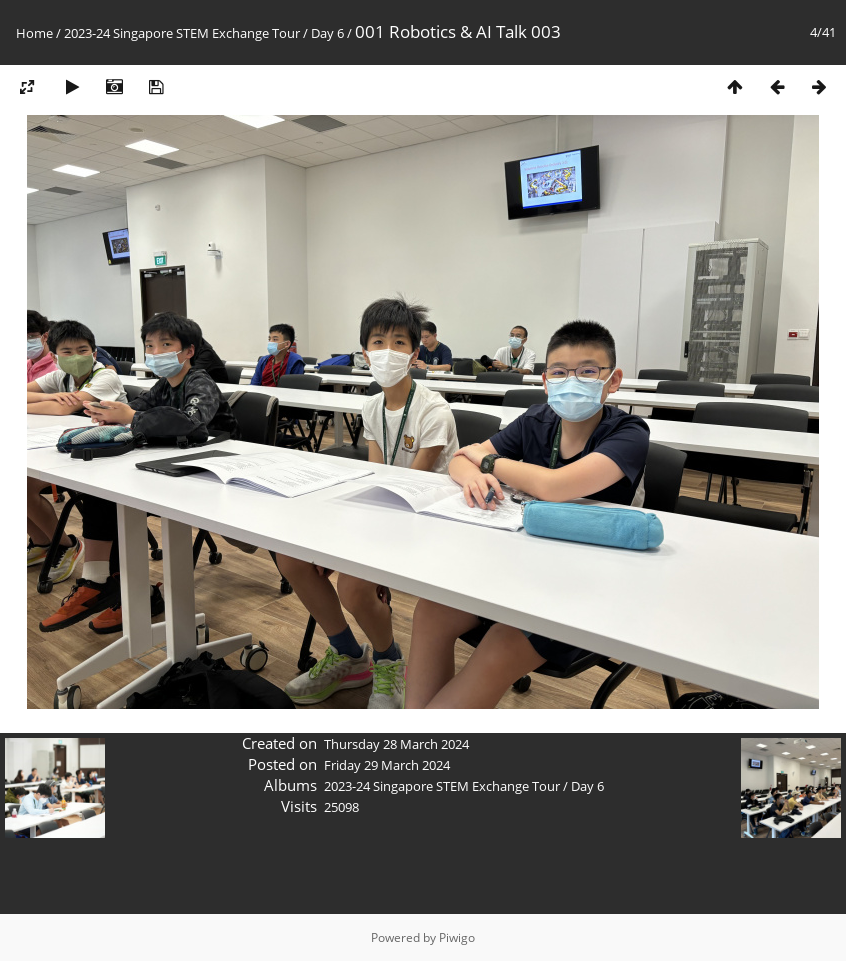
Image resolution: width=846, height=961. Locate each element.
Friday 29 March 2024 (387, 765)
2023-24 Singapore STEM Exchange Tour (182, 33)
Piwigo (457, 937)
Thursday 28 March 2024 (396, 744)
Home (34, 33)
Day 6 (327, 33)
